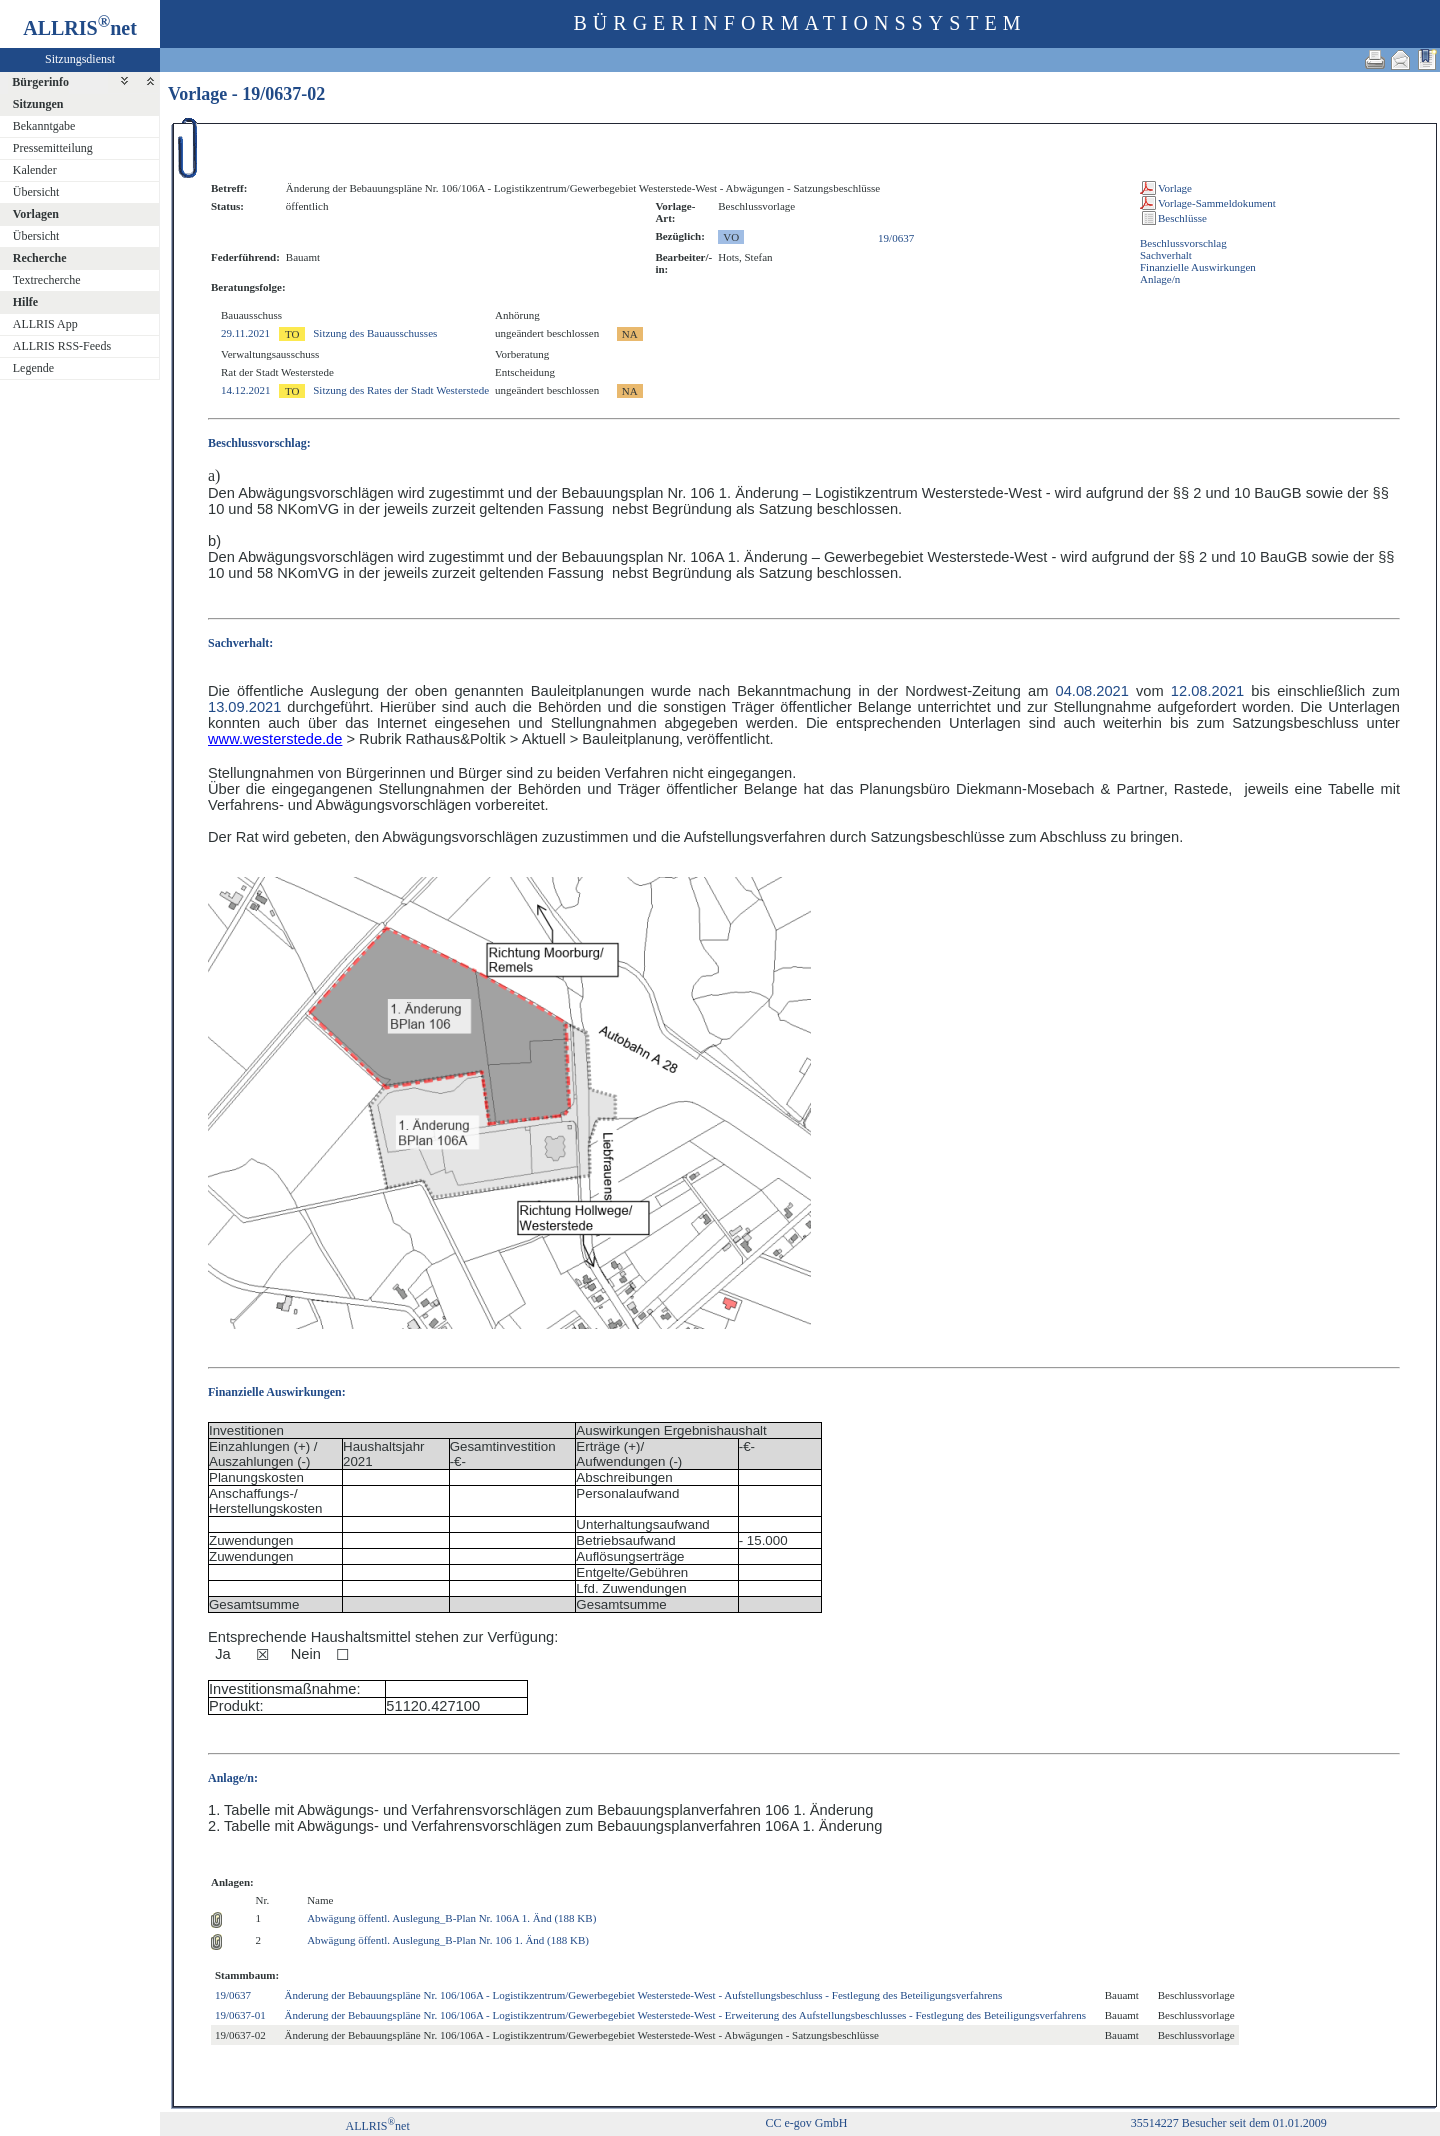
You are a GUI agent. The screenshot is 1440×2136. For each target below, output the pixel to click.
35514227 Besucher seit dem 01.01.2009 (1229, 2123)
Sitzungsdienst (80, 59)
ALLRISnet (377, 2126)
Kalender (35, 170)
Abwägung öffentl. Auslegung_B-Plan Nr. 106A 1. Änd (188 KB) (451, 1918)
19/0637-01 (240, 2015)
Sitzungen (38, 104)
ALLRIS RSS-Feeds (62, 346)
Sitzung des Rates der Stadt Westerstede (401, 390)
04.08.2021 (1092, 691)
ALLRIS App (45, 324)
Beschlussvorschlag (1183, 243)
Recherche (40, 258)
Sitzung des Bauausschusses (375, 333)
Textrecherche (47, 280)
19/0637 (896, 238)
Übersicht (36, 192)
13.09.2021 (244, 707)
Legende (33, 368)
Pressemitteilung (53, 148)
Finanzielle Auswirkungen (1198, 267)
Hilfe (25, 302)
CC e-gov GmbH (806, 2123)
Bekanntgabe (44, 126)
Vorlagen (36, 214)
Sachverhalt (1166, 255)
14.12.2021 (246, 390)
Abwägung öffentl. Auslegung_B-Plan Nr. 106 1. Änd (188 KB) (448, 1940)
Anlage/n (1160, 279)
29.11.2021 (245, 333)
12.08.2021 (1207, 691)
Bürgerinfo (40, 82)
